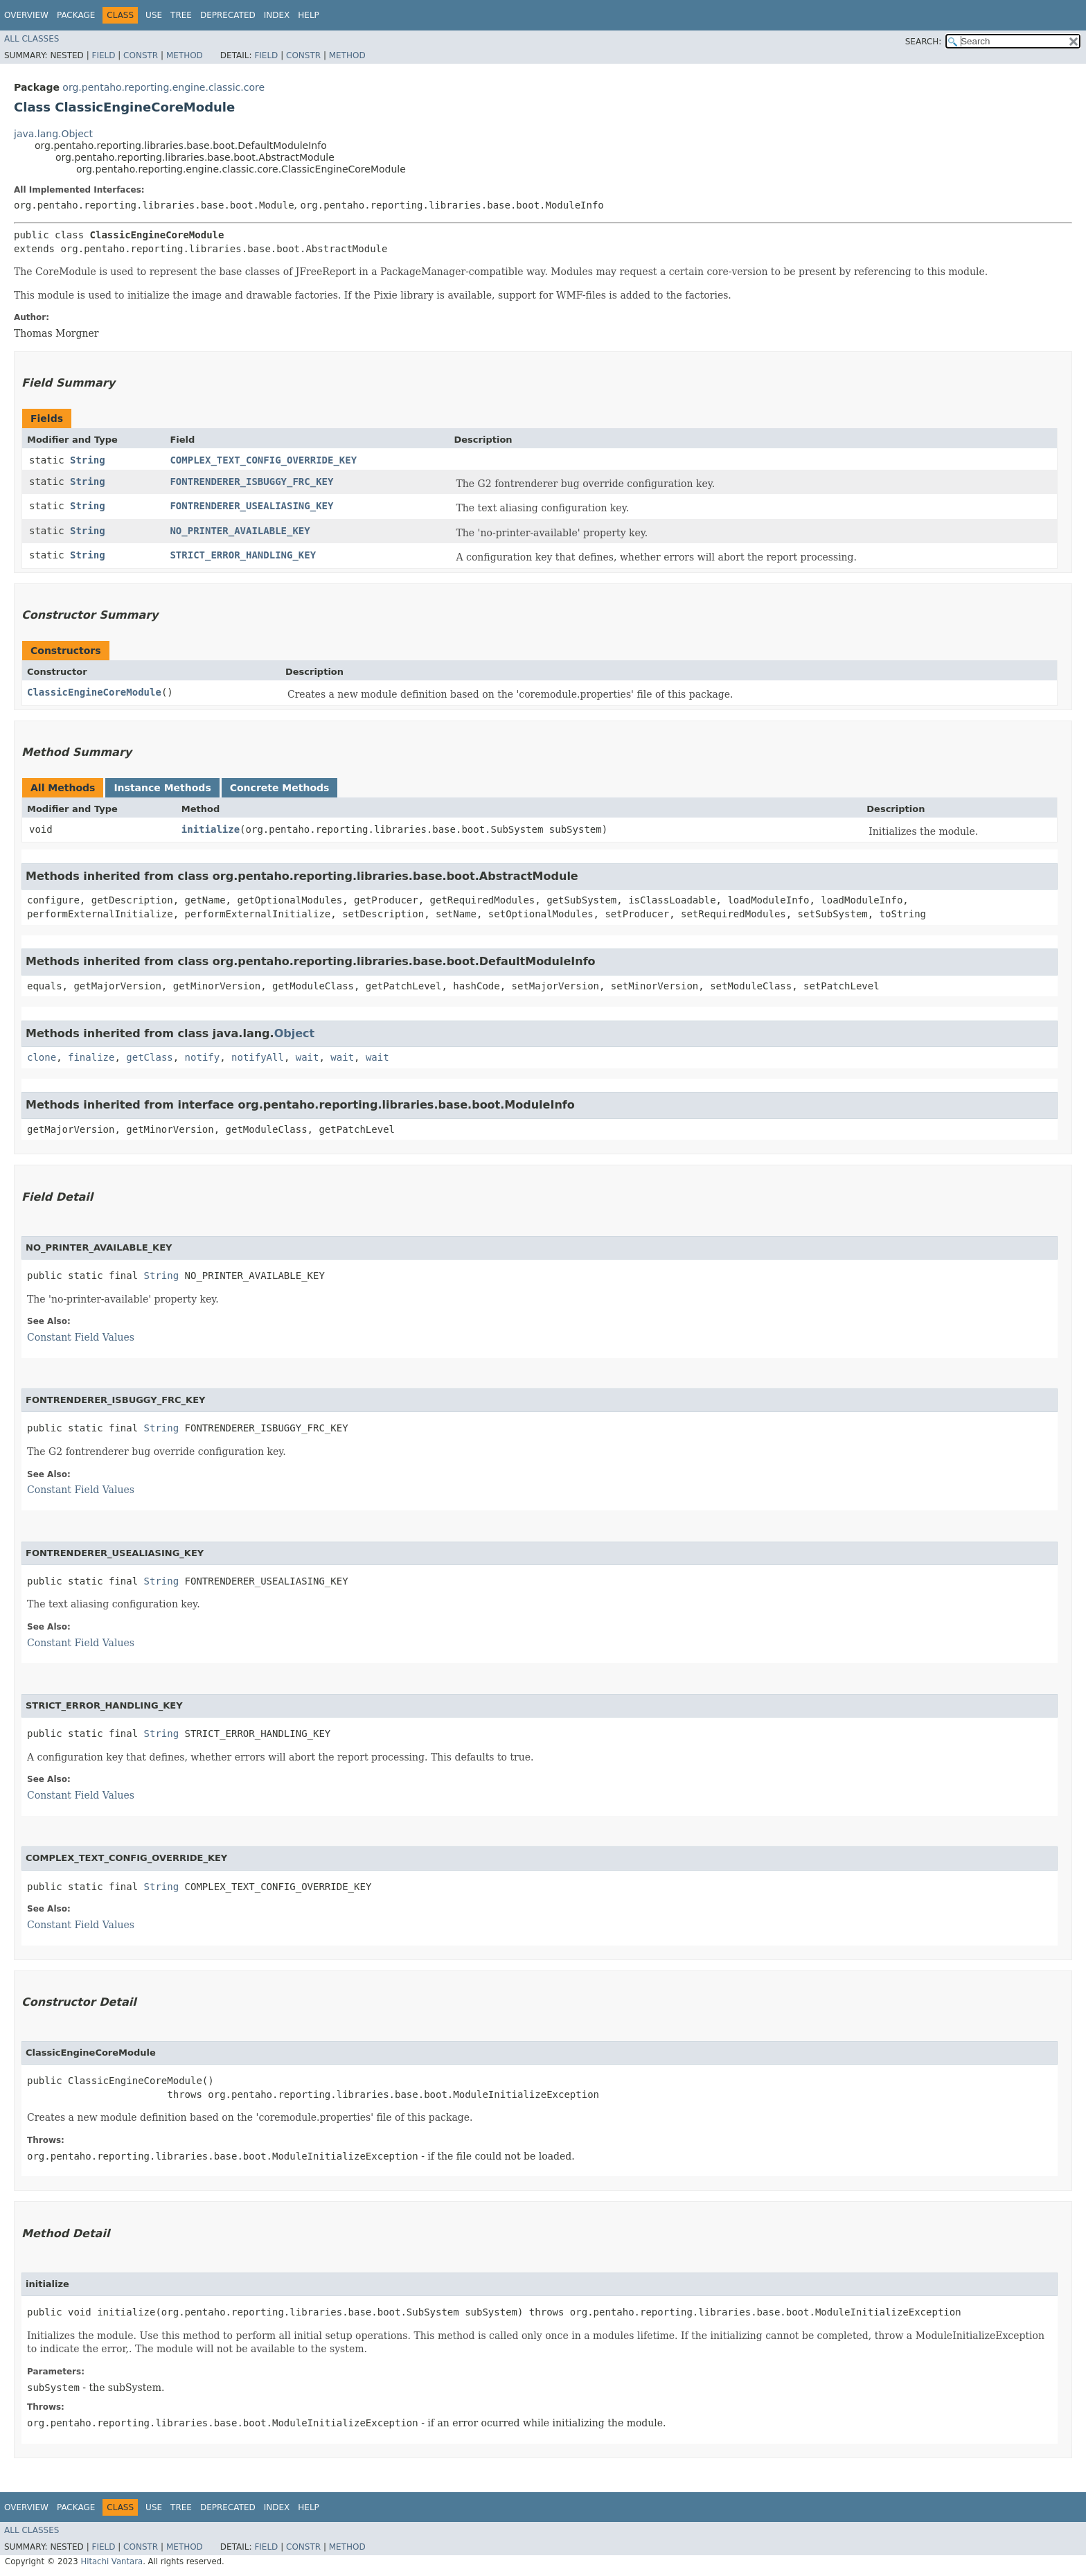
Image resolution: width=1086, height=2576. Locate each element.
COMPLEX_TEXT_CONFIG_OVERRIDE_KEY (263, 460)
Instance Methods (162, 787)
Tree (181, 15)
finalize (91, 1057)
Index (277, 15)
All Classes (31, 39)
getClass (149, 1057)
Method (184, 55)
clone (41, 1057)
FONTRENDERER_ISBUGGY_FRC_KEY (251, 481)
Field (103, 55)
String (87, 460)
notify (202, 1057)
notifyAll (257, 1057)
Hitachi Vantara (111, 2561)
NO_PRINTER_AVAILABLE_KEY (240, 530)
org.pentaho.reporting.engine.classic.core (163, 87)
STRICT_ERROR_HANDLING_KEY (243, 555)
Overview (26, 15)
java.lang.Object (53, 133)
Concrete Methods (280, 787)
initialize (210, 829)
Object (294, 1033)
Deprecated (228, 15)
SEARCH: (923, 41)
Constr (140, 55)
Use (153, 15)
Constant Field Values (80, 1337)
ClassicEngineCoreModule (94, 692)
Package (76, 15)
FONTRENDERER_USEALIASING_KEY (251, 505)
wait (307, 1057)
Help (308, 15)
